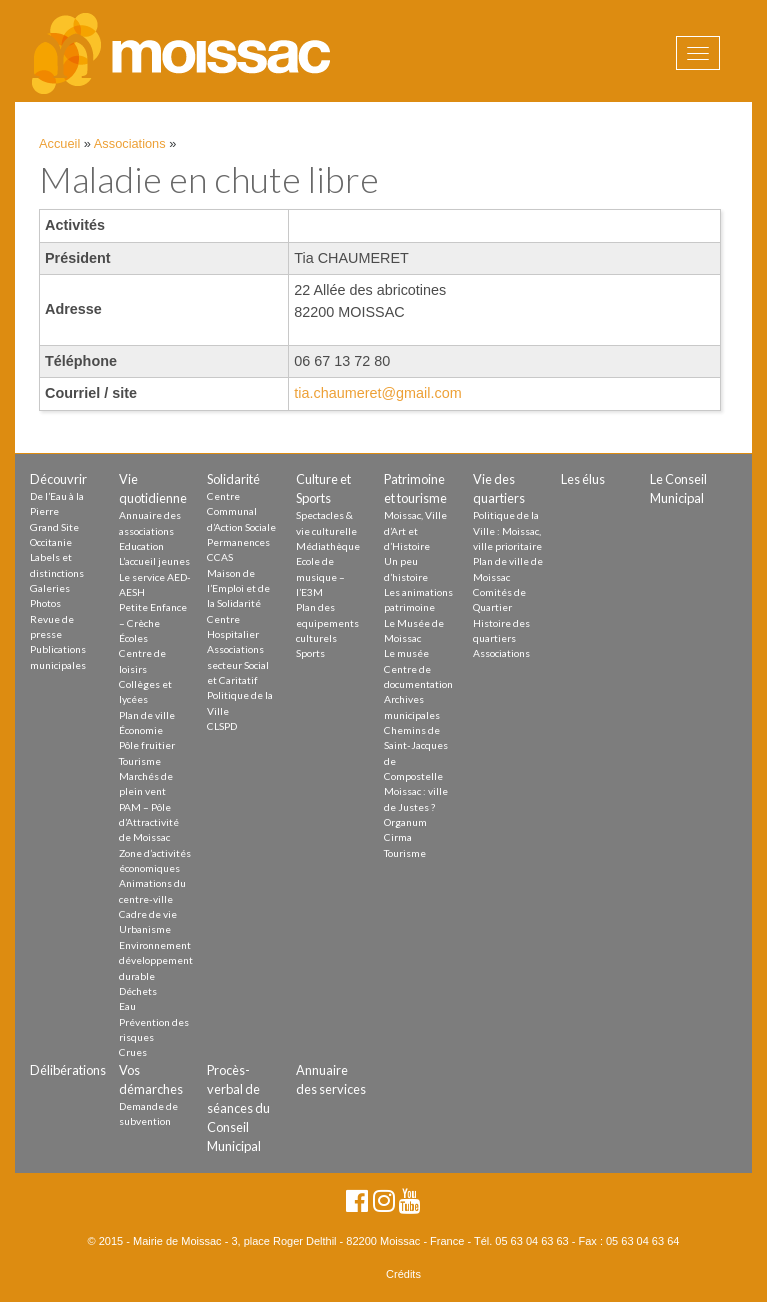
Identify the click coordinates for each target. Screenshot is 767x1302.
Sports (310, 653)
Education (141, 546)
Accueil (59, 143)
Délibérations (68, 1070)
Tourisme (140, 761)
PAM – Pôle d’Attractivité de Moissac (149, 822)
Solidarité (233, 479)
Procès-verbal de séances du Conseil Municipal (238, 1108)
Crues (133, 1052)
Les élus (583, 479)
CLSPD (222, 726)
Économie (141, 730)
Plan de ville (147, 715)
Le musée (406, 653)
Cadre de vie (148, 914)
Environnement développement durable (156, 960)
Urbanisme (145, 929)
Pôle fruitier (147, 745)
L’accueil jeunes (154, 561)
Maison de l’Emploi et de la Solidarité (238, 588)
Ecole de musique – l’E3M (320, 576)
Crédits (403, 1274)
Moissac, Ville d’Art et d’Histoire (415, 530)
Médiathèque (328, 546)
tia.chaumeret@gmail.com (377, 393)
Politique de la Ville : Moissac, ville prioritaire (507, 530)
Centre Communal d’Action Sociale (241, 511)
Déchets (138, 991)
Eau (127, 1006)
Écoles (133, 638)
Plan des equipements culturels (327, 622)
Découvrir (58, 479)
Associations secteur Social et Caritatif (238, 664)
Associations (130, 143)
